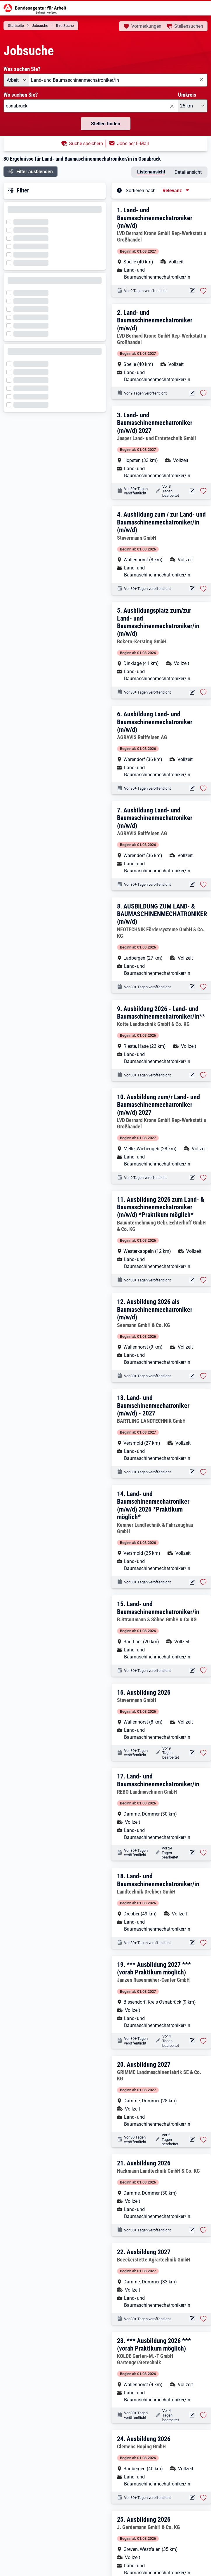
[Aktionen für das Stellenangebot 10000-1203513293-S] (192, 1582)
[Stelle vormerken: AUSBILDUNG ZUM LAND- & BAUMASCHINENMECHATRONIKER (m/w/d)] (203, 987)
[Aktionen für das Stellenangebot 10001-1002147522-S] (192, 884)
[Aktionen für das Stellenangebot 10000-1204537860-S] (192, 2415)
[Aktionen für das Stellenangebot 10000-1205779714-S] (192, 491)
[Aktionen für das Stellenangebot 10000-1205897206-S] (192, 2230)
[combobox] (118, 80)
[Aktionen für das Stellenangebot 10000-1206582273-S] (192, 393)
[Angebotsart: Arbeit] (16, 80)
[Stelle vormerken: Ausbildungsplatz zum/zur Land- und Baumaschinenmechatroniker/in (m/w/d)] (203, 692)
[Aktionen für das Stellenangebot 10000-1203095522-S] (192, 1075)
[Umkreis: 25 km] (192, 105)
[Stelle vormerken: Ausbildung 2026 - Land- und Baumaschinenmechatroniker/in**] (203, 1075)
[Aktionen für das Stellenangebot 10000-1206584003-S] (192, 291)
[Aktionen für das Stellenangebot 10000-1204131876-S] (192, 1280)
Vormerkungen (146, 26)
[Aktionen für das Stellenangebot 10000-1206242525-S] (192, 2041)
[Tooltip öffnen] (119, 190)
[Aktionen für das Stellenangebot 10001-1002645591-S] (192, 1376)
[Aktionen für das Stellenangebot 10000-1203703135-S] (192, 589)
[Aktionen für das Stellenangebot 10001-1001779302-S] (192, 987)
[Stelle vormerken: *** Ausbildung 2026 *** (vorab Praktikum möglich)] (203, 2415)
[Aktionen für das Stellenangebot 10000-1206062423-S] (192, 2319)
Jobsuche (40, 25)
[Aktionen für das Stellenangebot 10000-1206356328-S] (192, 2139)
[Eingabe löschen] (201, 80)
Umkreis (187, 94)
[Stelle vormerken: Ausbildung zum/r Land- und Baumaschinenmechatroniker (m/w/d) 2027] (203, 1178)
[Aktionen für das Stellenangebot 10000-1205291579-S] (192, 1753)
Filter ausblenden (34, 171)
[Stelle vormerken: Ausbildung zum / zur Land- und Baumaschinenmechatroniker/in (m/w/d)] (203, 589)
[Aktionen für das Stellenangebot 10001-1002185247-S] (192, 788)
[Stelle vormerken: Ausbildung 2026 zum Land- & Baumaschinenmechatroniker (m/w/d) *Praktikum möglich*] (203, 1280)
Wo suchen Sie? (21, 94)
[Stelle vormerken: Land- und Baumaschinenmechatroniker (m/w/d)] (203, 291)
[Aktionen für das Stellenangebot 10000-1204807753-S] (192, 692)
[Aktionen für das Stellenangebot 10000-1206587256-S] (192, 1178)
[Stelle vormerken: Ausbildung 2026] (203, 1753)
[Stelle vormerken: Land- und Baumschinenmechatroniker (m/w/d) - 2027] (203, 1472)
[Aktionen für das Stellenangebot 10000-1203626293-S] (192, 2497)
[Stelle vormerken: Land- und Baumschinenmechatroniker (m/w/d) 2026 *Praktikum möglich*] (203, 1582)
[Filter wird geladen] (10, 221)
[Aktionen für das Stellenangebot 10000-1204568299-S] (192, 1853)
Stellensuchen (188, 26)
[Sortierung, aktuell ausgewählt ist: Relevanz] (176, 190)
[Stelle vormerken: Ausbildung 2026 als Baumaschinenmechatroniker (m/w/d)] (203, 1376)
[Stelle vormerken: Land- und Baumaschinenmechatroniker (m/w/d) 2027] (203, 491)
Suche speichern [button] (86, 143)
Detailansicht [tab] (188, 172)
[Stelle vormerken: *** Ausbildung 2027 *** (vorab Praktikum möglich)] (203, 2041)
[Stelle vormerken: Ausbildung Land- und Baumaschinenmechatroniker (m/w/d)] (203, 788)
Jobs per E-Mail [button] (133, 143)
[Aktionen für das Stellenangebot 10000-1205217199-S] (192, 1472)
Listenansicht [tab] (151, 172)
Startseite (16, 25)
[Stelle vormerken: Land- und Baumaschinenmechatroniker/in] (203, 1670)
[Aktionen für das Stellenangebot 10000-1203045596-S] (192, 1670)
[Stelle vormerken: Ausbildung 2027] (203, 2140)
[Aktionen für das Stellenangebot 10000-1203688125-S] (192, 1943)
